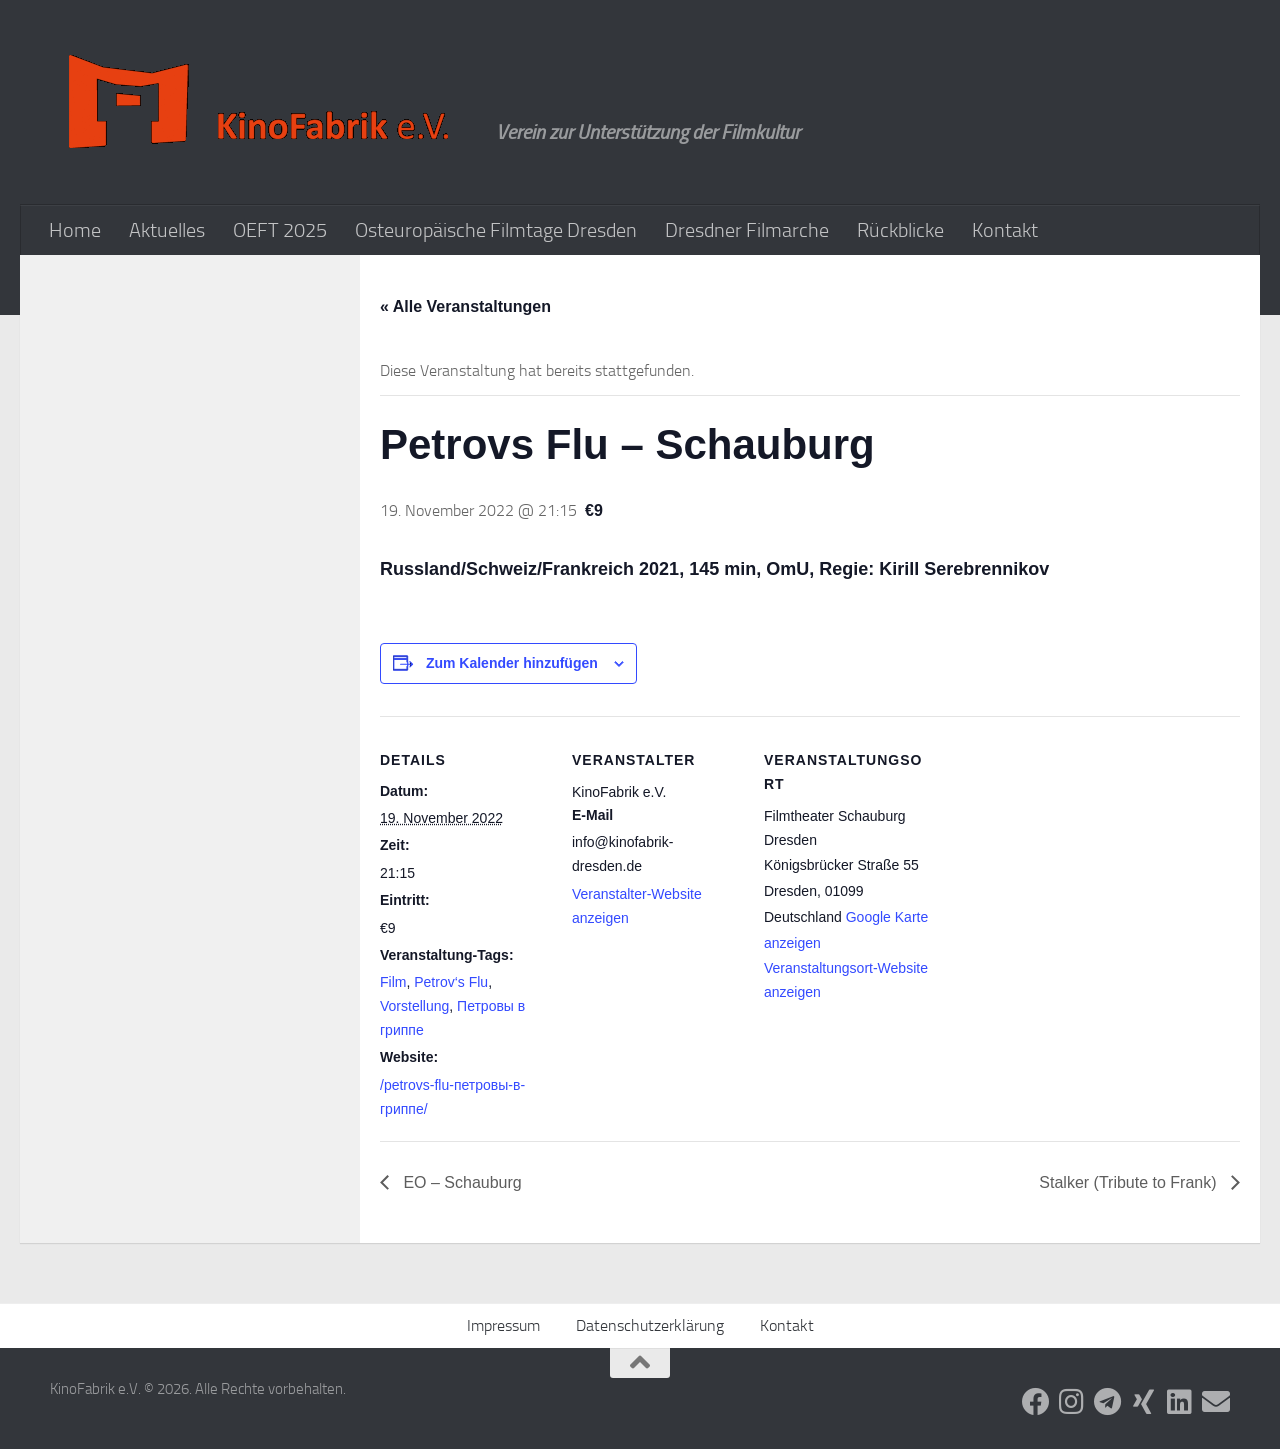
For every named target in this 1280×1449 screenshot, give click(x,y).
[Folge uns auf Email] (1216, 1402)
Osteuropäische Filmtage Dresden (496, 230)
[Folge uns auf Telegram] (1108, 1402)
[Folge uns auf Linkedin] (1180, 1402)
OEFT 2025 (280, 230)
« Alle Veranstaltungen (465, 306)
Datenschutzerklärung (650, 1325)
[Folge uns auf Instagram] (1072, 1402)
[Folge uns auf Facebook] (1036, 1402)
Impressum (503, 1325)
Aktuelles (167, 230)
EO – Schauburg (460, 1182)
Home (75, 230)
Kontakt (1005, 230)
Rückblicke (900, 230)
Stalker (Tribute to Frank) (1130, 1182)
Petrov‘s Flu (451, 982)
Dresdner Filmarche (747, 230)
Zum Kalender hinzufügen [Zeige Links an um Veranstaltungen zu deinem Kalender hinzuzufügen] (512, 663)
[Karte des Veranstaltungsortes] (1061, 853)
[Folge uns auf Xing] (1144, 1402)
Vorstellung (414, 1006)
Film (393, 982)
